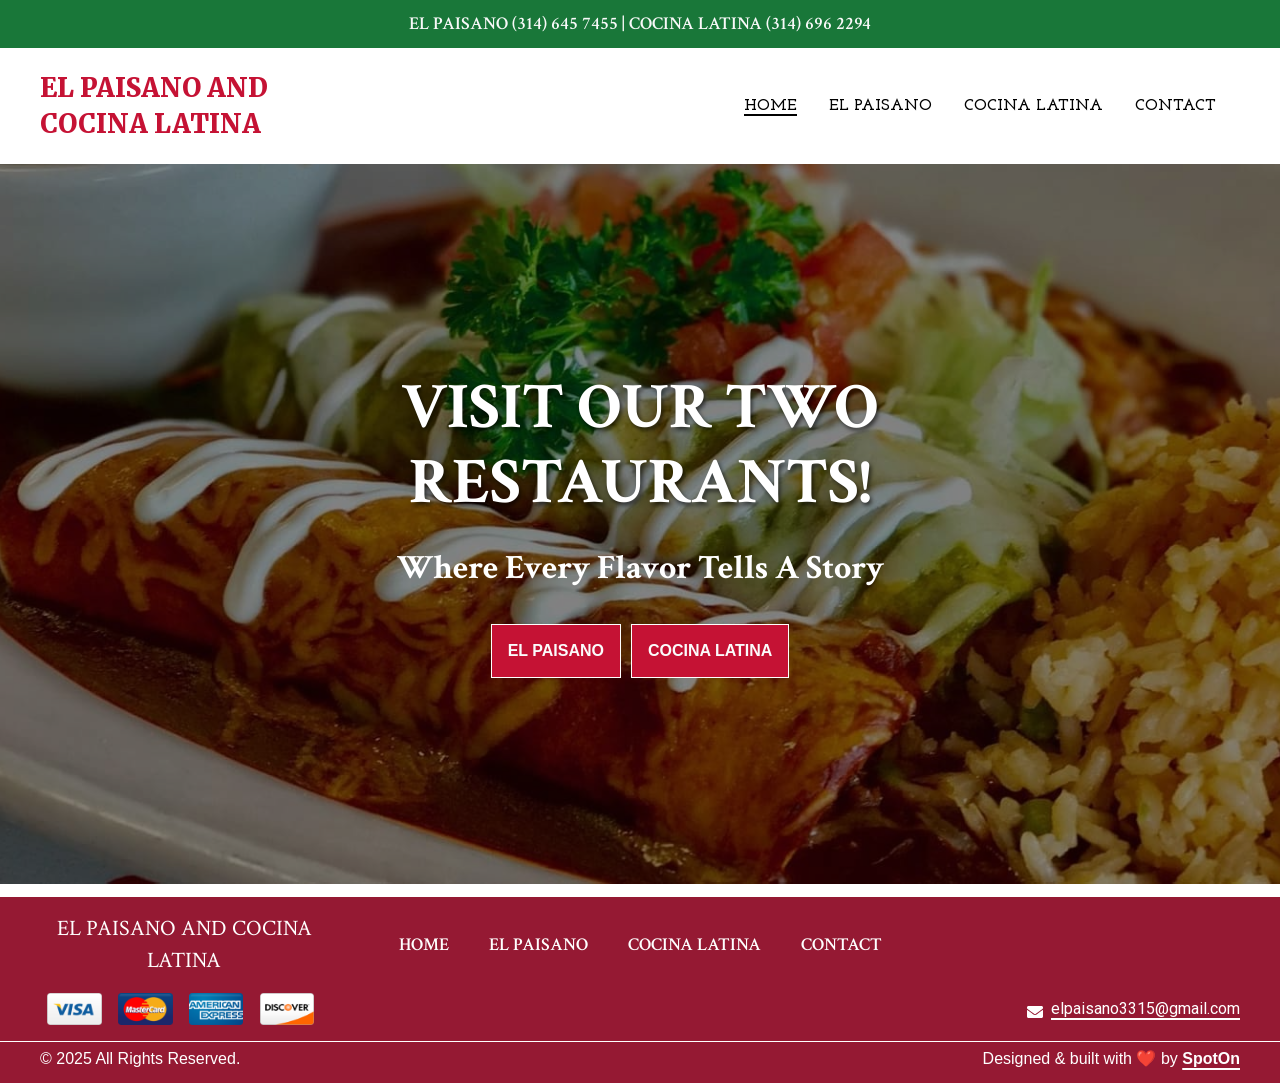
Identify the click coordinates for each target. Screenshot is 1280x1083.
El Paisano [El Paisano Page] (880, 106)
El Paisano (556, 650)
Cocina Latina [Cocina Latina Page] (1033, 106)
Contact (847, 943)
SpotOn (1211, 1058)
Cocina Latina (710, 650)
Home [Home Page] (770, 106)
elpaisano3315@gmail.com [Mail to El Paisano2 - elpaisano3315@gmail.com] (1145, 1008)
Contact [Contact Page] (1175, 106)
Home (430, 943)
